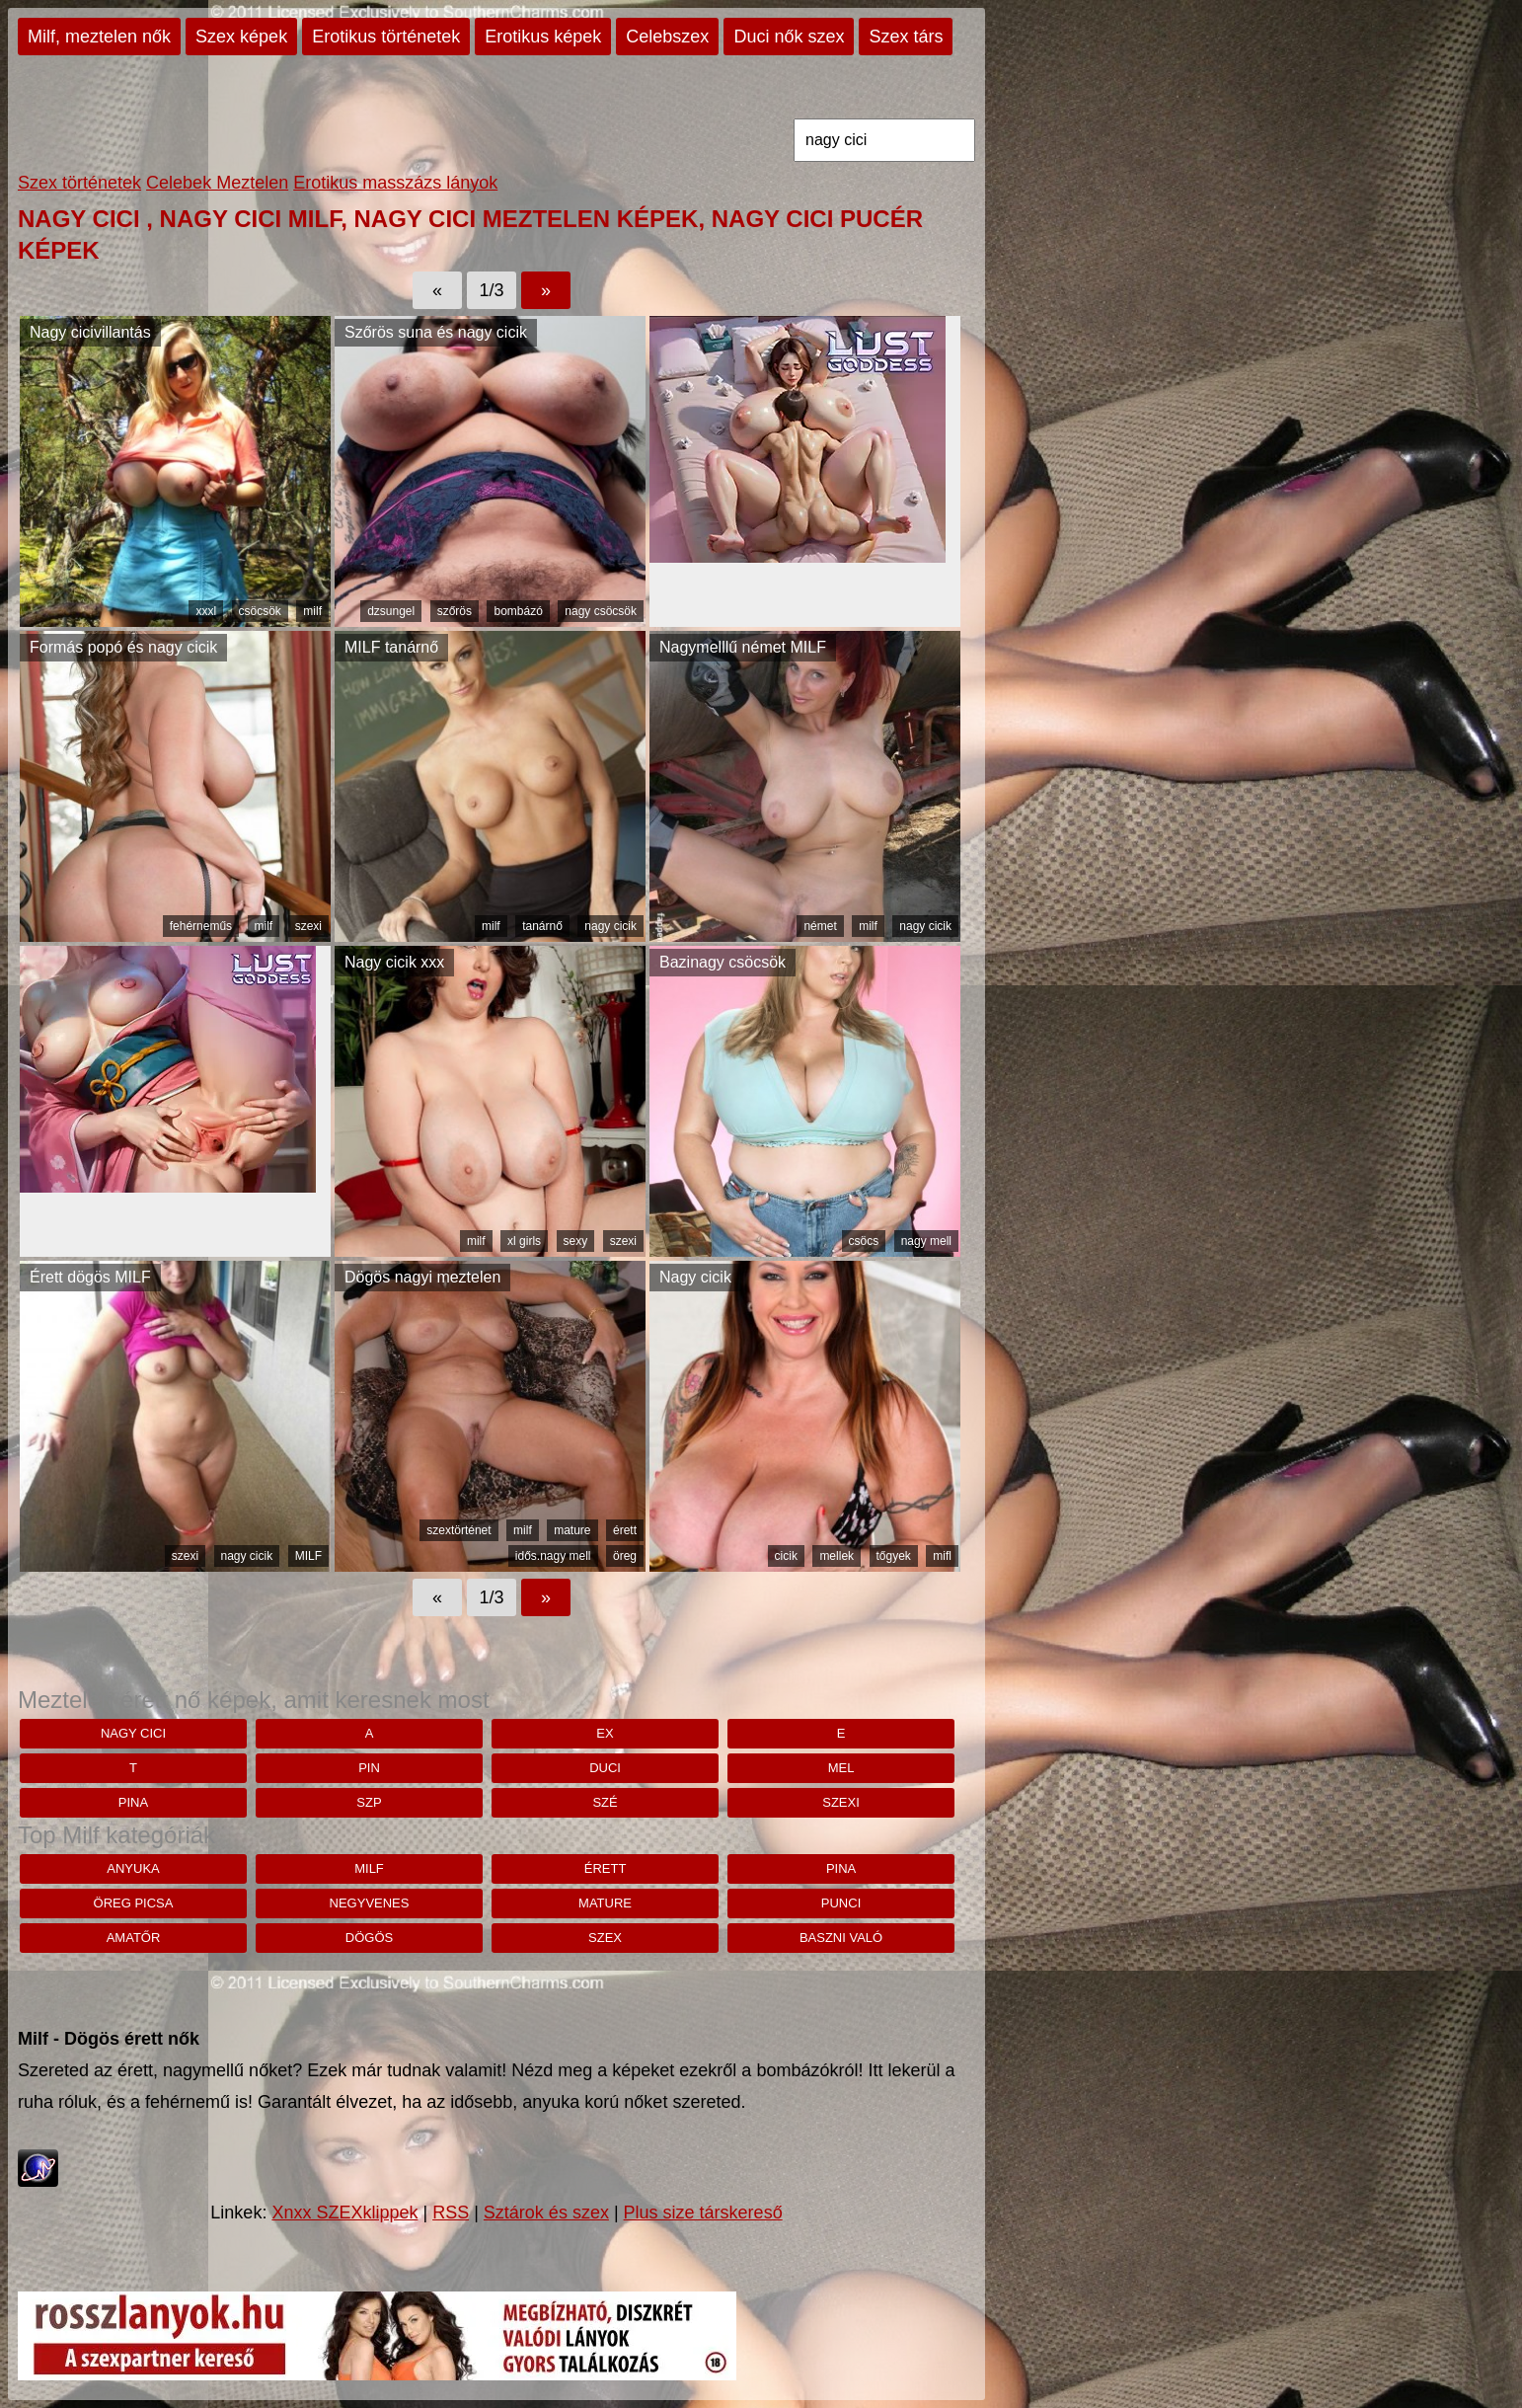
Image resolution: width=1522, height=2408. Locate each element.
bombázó (518, 611)
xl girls (524, 1241)
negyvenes (370, 1903)
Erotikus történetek (386, 36)
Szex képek (241, 36)
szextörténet (458, 1530)
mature (572, 1530)
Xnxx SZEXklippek (344, 2212)
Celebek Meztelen (217, 183)
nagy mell (926, 1241)
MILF (308, 1556)
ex (604, 1733)
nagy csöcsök (601, 611)
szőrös (454, 611)
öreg (625, 1556)
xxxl (205, 611)
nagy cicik (610, 926)
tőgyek (893, 1556)
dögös (369, 1937)
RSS (450, 2212)
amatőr (134, 1937)
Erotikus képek (543, 36)
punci (841, 1903)
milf (312, 611)
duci (605, 1767)
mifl (942, 1556)
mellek (836, 1556)
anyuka (133, 1868)
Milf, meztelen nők (99, 36)
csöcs (864, 1241)
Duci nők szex (788, 36)
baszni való (840, 1937)
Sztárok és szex (546, 2212)
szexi (308, 926)
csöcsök (260, 611)
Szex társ (906, 36)
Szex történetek (79, 183)
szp (368, 1802)
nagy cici (133, 1733)
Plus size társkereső (703, 2212)
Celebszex (667, 36)
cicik (786, 1556)
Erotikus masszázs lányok (395, 183)
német (819, 926)
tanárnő (542, 926)
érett (625, 1530)
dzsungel (391, 611)
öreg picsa (134, 1903)
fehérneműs (201, 926)
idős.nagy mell (553, 1556)
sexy (576, 1241)
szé (604, 1802)
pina (133, 1802)
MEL (841, 1767)
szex (605, 1937)
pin (369, 1767)
